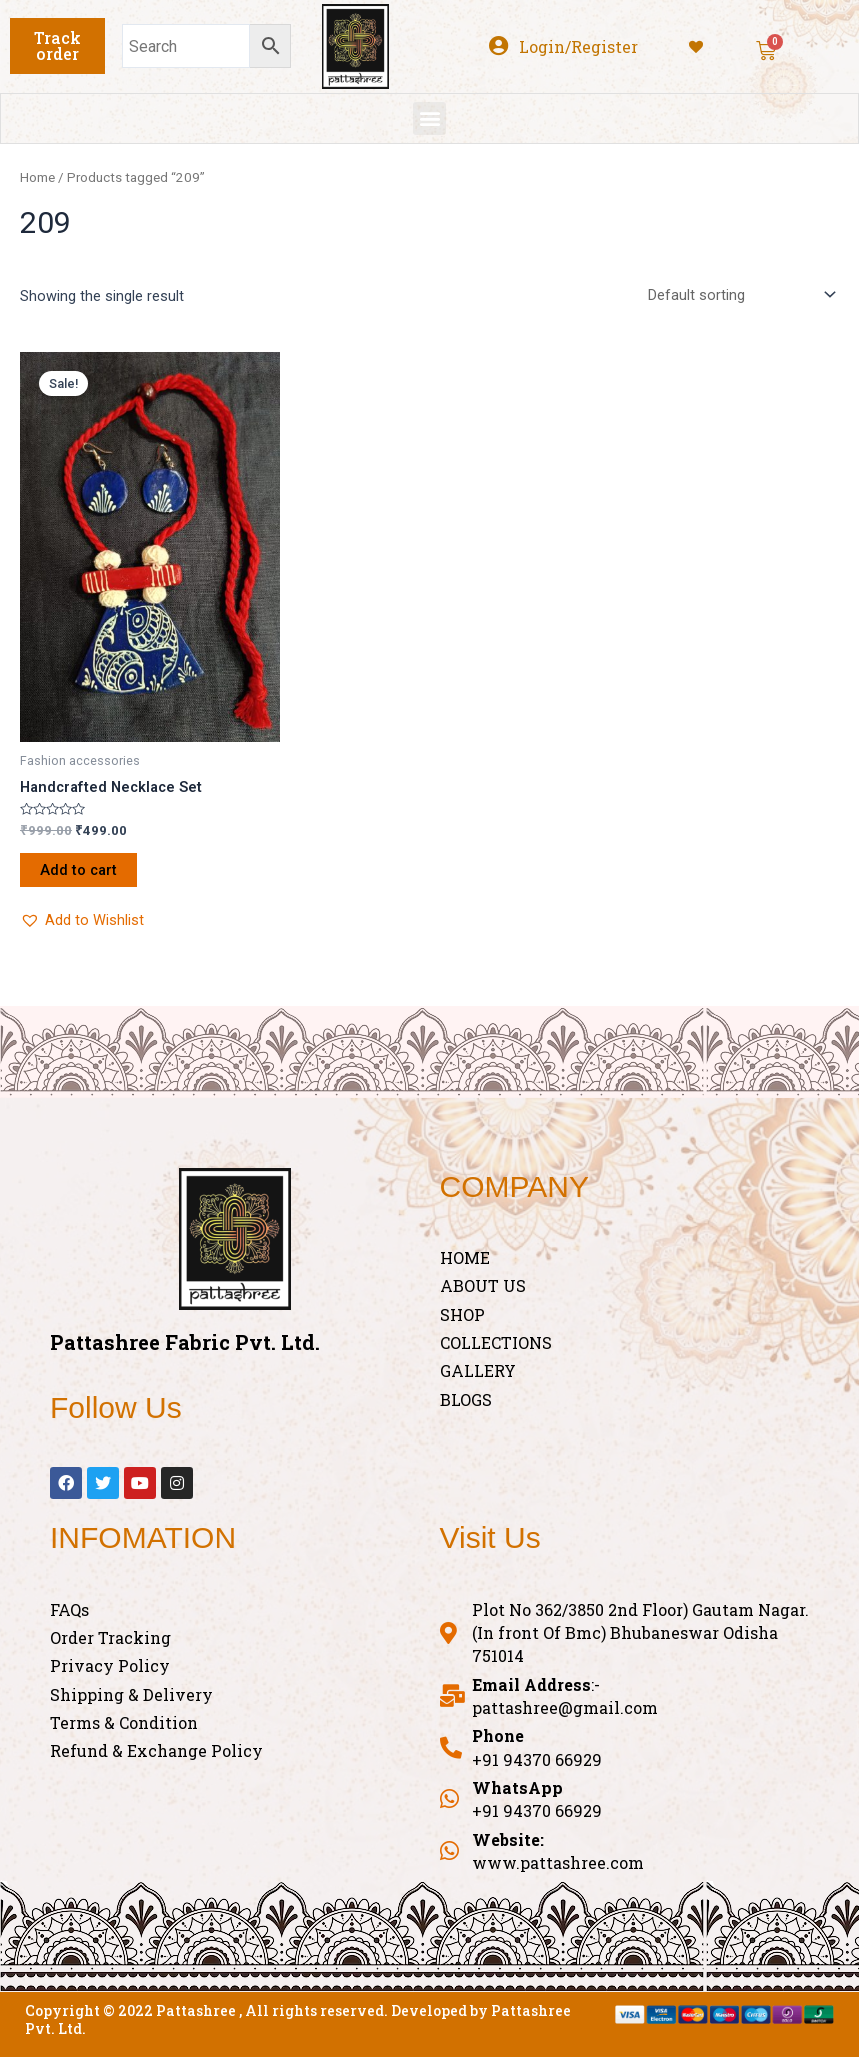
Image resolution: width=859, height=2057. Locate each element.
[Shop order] (737, 294)
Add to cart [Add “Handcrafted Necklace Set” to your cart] (78, 870)
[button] (57, 46)
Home (37, 177)
